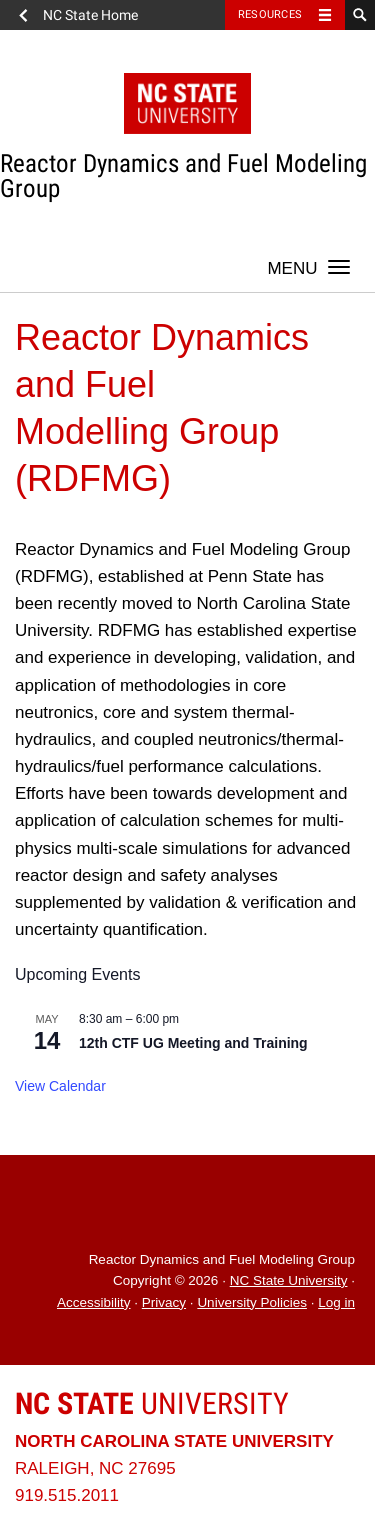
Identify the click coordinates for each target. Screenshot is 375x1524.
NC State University (289, 1280)
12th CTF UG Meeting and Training (193, 1043)
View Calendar (60, 1086)
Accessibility (94, 1302)
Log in (336, 1302)
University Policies (252, 1302)
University (152, 1403)
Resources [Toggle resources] (270, 14)
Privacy (164, 1302)
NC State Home (90, 15)
